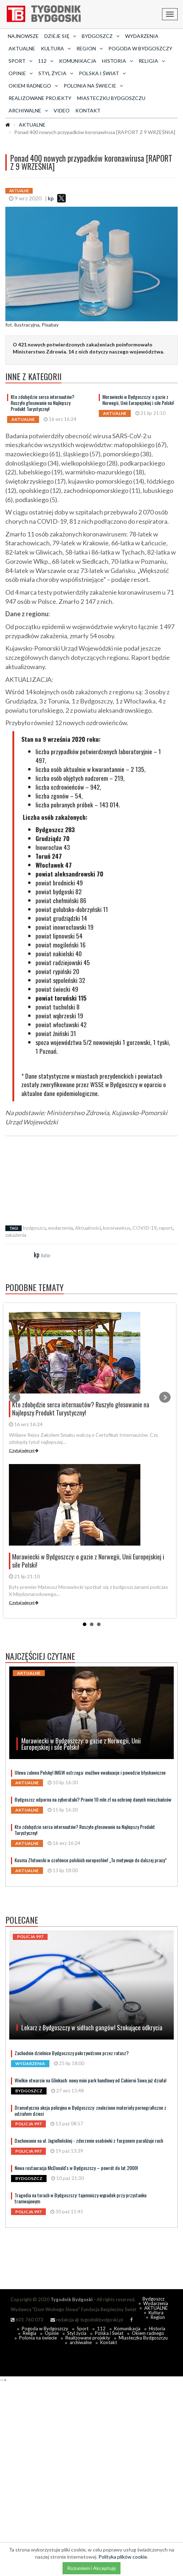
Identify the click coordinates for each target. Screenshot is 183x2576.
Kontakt (88, 110)
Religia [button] (152, 61)
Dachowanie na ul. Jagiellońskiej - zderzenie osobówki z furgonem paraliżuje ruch (89, 2140)
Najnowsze (23, 36)
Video (62, 110)
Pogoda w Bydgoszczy (140, 48)
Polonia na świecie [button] (93, 86)
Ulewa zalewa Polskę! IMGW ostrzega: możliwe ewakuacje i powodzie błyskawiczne (90, 1772)
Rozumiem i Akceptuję (91, 2568)
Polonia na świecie (38, 2338)
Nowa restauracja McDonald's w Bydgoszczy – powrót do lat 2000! (76, 2167)
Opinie (52, 2333)
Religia (29, 2333)
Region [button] (89, 48)
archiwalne (81, 2342)
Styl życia (76, 2333)
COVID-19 (145, 1228)
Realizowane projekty (40, 98)
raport (166, 1228)
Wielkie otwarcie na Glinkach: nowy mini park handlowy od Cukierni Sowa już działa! (90, 2080)
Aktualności (88, 1228)
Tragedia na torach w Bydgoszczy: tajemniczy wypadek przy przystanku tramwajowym (80, 2198)
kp (51, 198)
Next (165, 1397)
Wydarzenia (141, 36)
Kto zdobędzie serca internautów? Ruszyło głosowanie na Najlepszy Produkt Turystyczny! (42, 402)
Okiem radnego (148, 2333)
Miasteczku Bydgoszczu (111, 98)
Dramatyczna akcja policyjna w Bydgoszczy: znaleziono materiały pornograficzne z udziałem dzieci (90, 2110)
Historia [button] (117, 61)
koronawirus (116, 1228)
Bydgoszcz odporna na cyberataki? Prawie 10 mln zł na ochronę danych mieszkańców (93, 1799)
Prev (14, 1397)
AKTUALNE (22, 48)
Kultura (156, 2312)
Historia (157, 2328)
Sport (82, 2328)
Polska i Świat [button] (102, 73)
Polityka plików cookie (122, 2557)
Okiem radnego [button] (33, 86)
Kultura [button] (56, 48)
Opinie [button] (21, 73)
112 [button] (45, 61)
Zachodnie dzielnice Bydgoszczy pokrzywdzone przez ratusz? (72, 2053)
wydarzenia (60, 1228)
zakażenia (15, 1235)
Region (158, 2317)
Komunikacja (77, 61)
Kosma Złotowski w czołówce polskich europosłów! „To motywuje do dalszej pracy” (91, 1860)
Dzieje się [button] (60, 36)
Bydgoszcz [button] (100, 36)
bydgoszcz (34, 1228)
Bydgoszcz (153, 2299)
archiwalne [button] (28, 110)
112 (101, 2328)
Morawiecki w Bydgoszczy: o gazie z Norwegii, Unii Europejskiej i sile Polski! (138, 399)
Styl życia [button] (55, 73)
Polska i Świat (109, 2333)
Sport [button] (20, 61)
